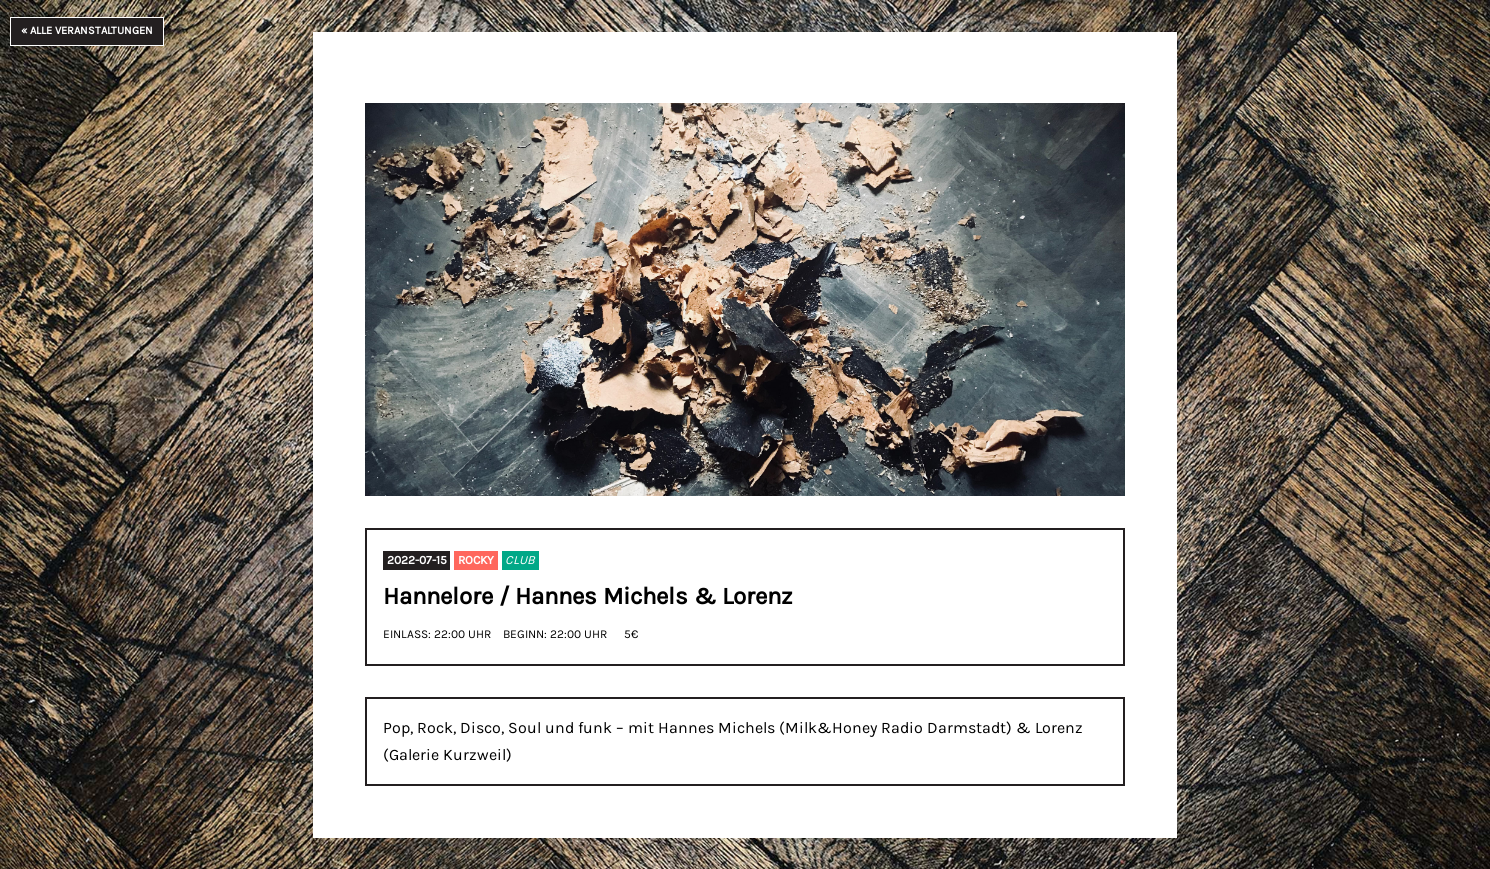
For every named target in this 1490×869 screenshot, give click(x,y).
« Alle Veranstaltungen (87, 30)
